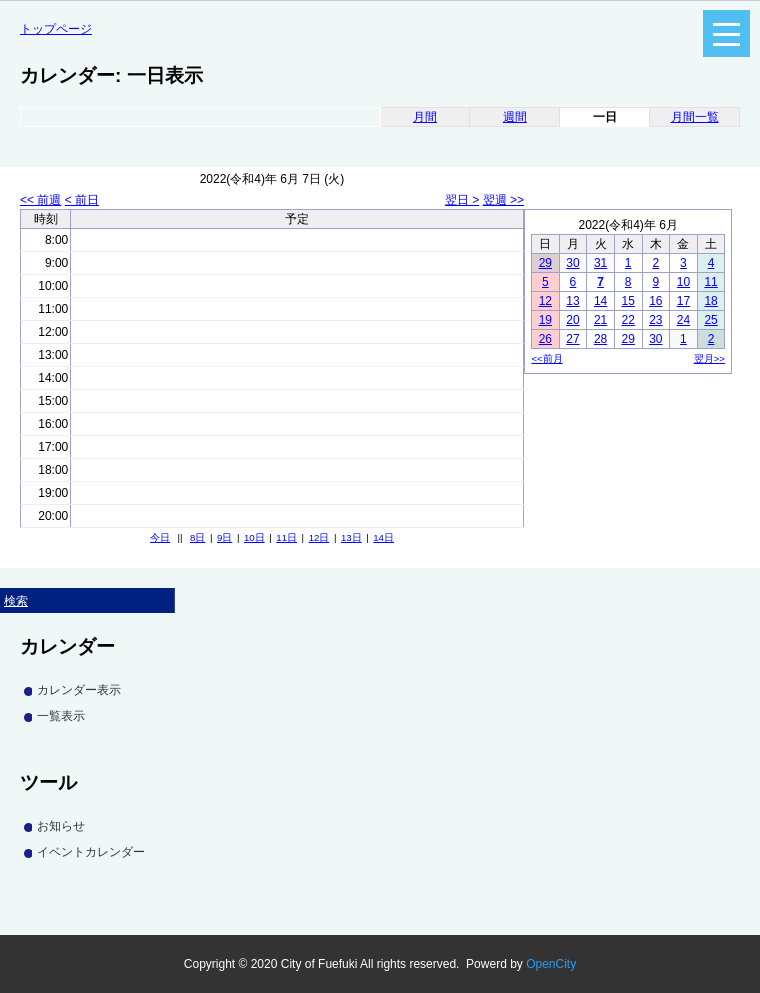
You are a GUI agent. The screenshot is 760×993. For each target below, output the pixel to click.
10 (683, 282)
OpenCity (551, 964)
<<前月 (547, 358)
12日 (319, 537)
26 (545, 339)
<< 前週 (40, 200)
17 (683, 301)
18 (710, 301)
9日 (224, 537)
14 (600, 301)
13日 (351, 537)
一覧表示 (61, 716)
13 (572, 301)
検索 (16, 601)
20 (572, 320)
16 (655, 301)
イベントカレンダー (91, 852)
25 (710, 320)
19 (545, 320)
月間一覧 (695, 117)
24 (683, 320)
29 (545, 263)
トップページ (56, 29)
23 (655, 320)
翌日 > (462, 200)
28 (600, 339)
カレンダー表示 (79, 690)
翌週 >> (503, 200)
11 (710, 282)
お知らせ (61, 826)
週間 (515, 117)
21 (600, 320)
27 (572, 339)
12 (545, 301)
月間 (425, 117)
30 (572, 263)
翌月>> (709, 358)
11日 (286, 537)
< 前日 (82, 200)
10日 (254, 537)
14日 (383, 537)
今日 (160, 537)
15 (628, 301)
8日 (197, 537)
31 (600, 263)
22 (628, 320)
